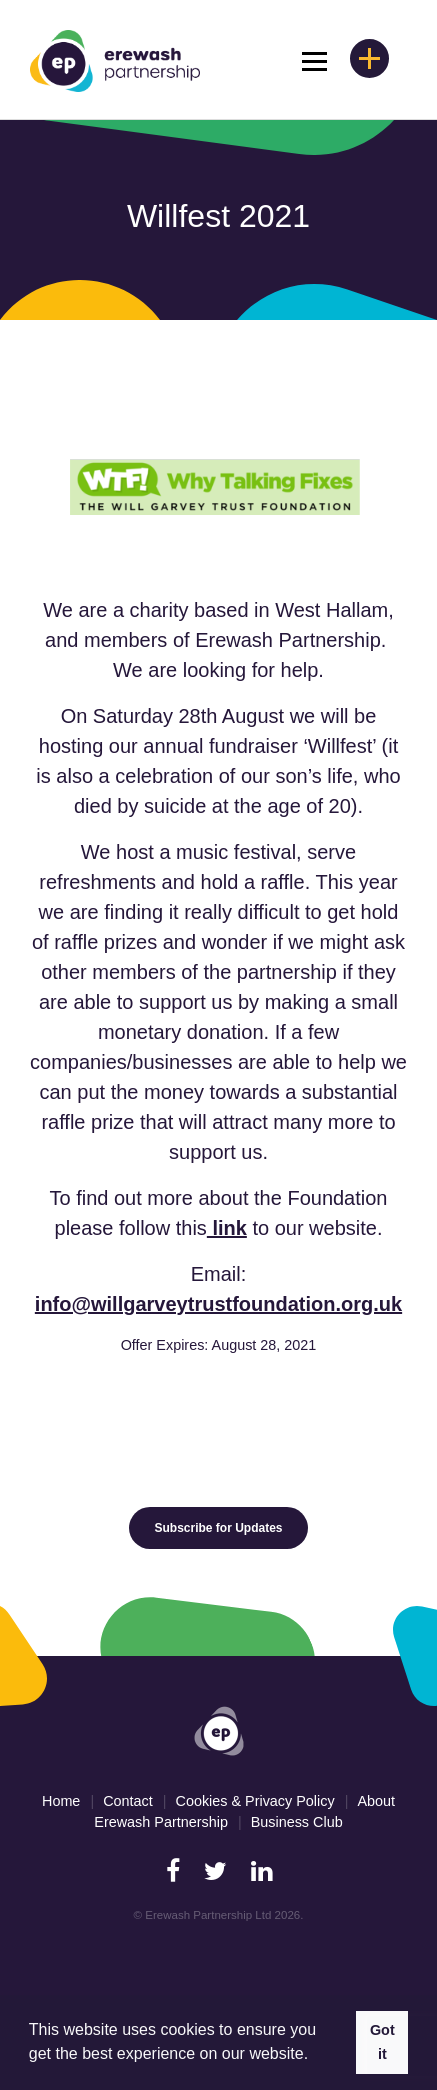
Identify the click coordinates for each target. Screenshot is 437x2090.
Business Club (297, 1822)
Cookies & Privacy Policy (254, 1801)
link (227, 1228)
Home (61, 1801)
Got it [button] (382, 2042)
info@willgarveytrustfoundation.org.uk (218, 1304)
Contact (128, 1801)
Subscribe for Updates (218, 1528)
